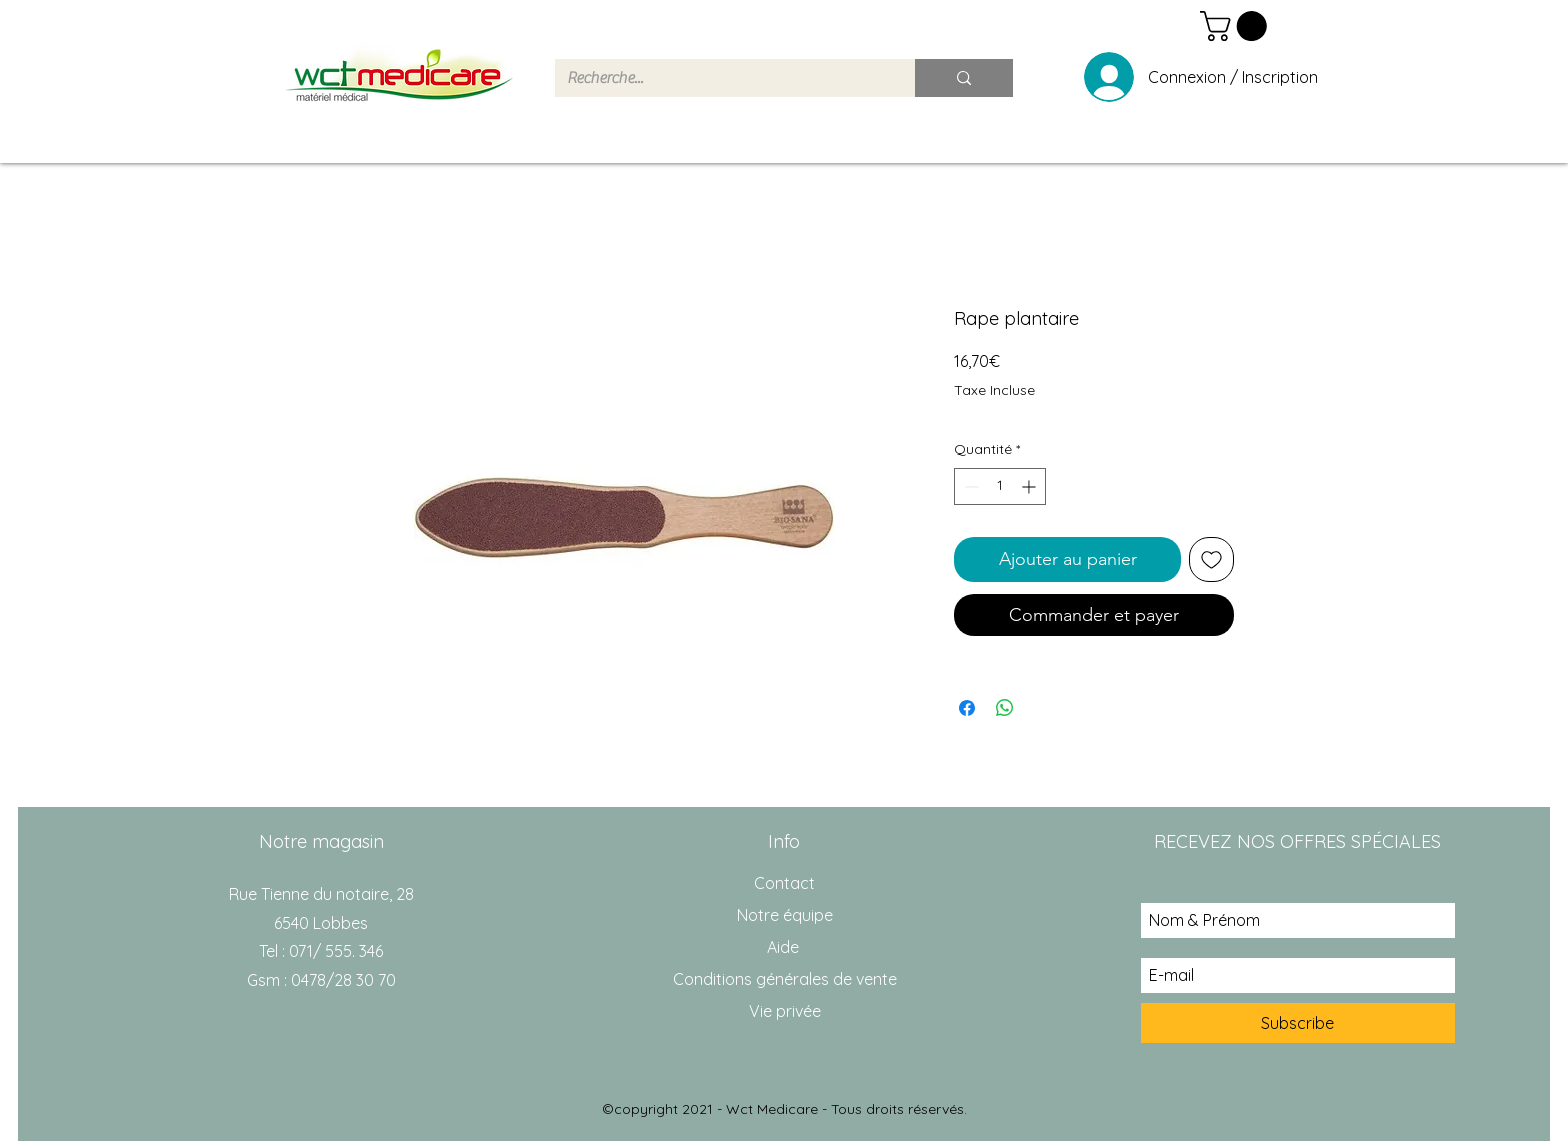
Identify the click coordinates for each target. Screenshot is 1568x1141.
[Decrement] (969, 486)
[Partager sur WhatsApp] (1005, 708)
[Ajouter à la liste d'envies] (1211, 559)
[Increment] (1030, 486)
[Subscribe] (1298, 1023)
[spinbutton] (1000, 486)
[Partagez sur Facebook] (967, 708)
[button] (1237, 26)
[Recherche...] (720, 78)
